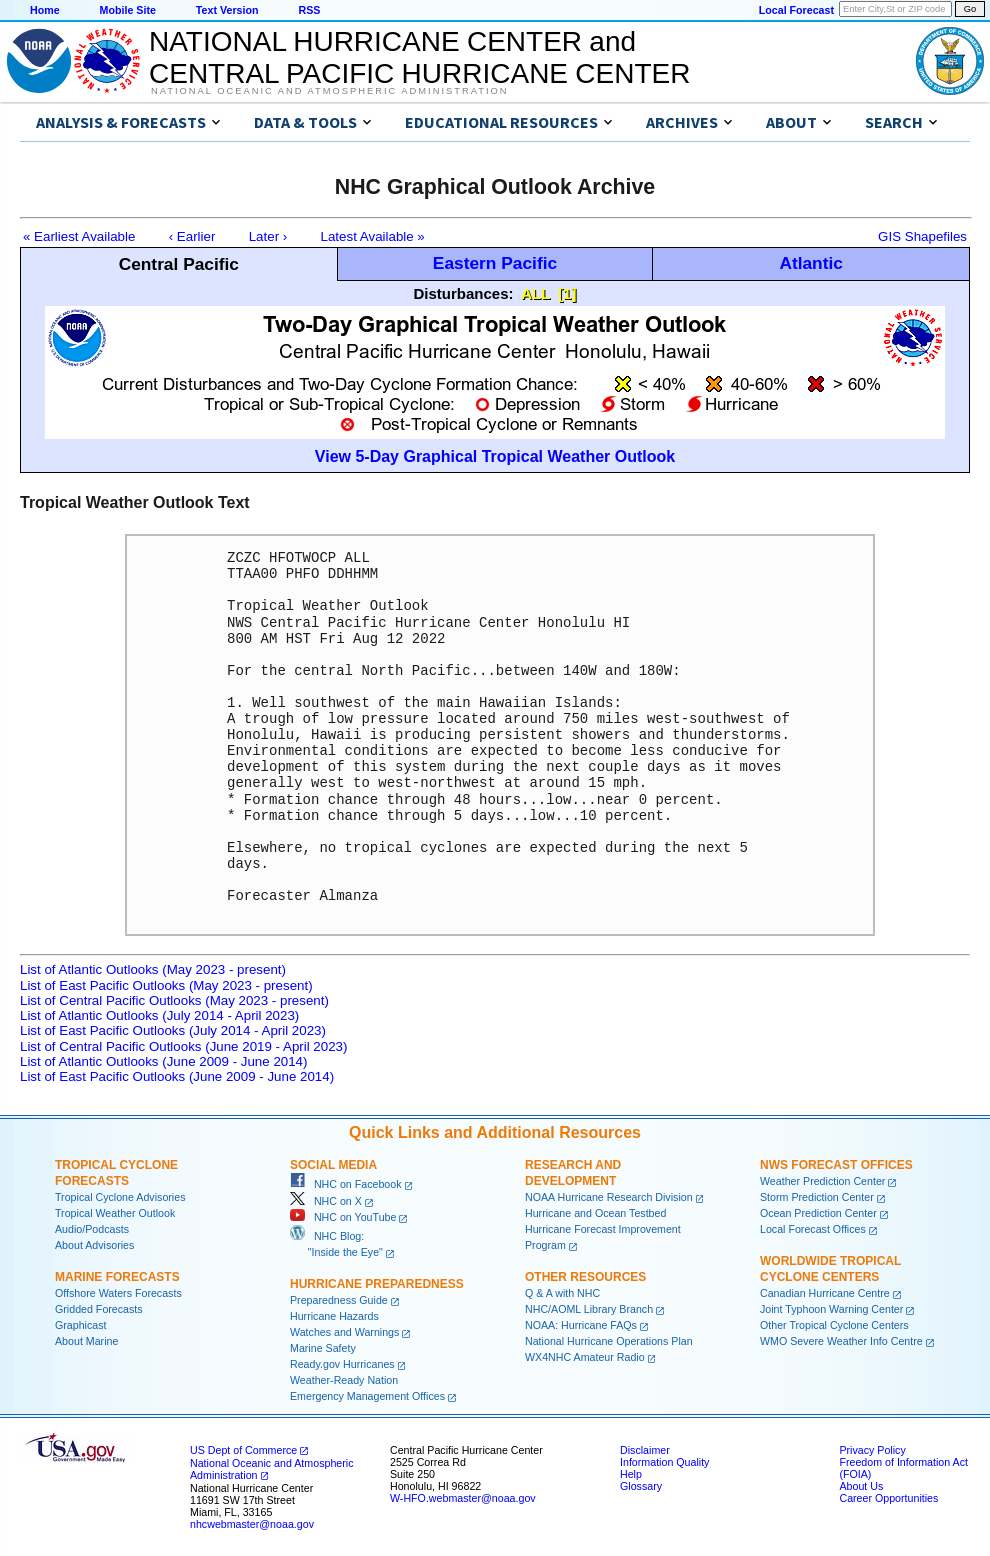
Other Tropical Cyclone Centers (834, 1325)
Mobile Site (128, 10)
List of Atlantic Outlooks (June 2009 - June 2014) (163, 1061)
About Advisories (94, 1245)
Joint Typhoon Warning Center (831, 1309)
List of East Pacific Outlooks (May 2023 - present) (166, 985)
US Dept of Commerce (243, 1450)
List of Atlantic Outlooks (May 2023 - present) (153, 969)
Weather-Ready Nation (344, 1380)
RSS (309, 10)
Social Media (333, 1165)
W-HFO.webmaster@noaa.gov (463, 1498)
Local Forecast (796, 10)
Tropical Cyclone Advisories (120, 1197)
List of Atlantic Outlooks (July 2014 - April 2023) (159, 1015)
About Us (861, 1486)
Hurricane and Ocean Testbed (595, 1213)
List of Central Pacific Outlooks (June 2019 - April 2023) (183, 1046)
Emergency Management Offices (367, 1396)
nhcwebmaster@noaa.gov (252, 1524)
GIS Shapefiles (922, 236)
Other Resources (585, 1277)
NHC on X (326, 1201)
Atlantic (811, 263)
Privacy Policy (872, 1450)
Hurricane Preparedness (377, 1284)
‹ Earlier (192, 236)
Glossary (641, 1486)
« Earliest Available (79, 236)
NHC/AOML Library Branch (589, 1309)
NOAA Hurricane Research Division (609, 1197)
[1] (567, 293)
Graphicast (81, 1325)
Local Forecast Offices (813, 1229)
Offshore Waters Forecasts (118, 1293)
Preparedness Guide (339, 1300)
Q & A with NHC (562, 1293)
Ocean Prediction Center (818, 1213)
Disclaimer (645, 1450)
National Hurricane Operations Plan (609, 1341)
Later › (268, 236)
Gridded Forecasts (99, 1309)
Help (631, 1474)
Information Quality (664, 1462)
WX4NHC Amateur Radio (585, 1357)
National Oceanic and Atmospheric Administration (329, 91)
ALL (535, 293)
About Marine (86, 1341)
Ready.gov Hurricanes (342, 1364)
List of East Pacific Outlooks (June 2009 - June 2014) (177, 1076)
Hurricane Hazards (334, 1316)
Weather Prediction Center (822, 1181)
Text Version (227, 10)
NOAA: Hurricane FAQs (581, 1325)
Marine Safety (323, 1348)
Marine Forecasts (117, 1277)
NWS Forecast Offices (836, 1165)
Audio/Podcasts (92, 1229)
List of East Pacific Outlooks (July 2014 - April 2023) (173, 1030)
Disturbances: (464, 293)
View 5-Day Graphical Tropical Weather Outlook (495, 456)
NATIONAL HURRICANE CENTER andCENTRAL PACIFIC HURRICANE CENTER (419, 57)
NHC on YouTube (343, 1217)
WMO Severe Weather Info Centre (841, 1341)
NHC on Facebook (346, 1184)
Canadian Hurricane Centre (825, 1293)
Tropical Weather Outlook (115, 1213)
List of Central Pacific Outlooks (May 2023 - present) (174, 1000)
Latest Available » (373, 236)
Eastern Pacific (495, 263)
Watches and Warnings (344, 1332)
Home (45, 10)
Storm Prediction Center (817, 1197)
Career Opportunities (888, 1498)
